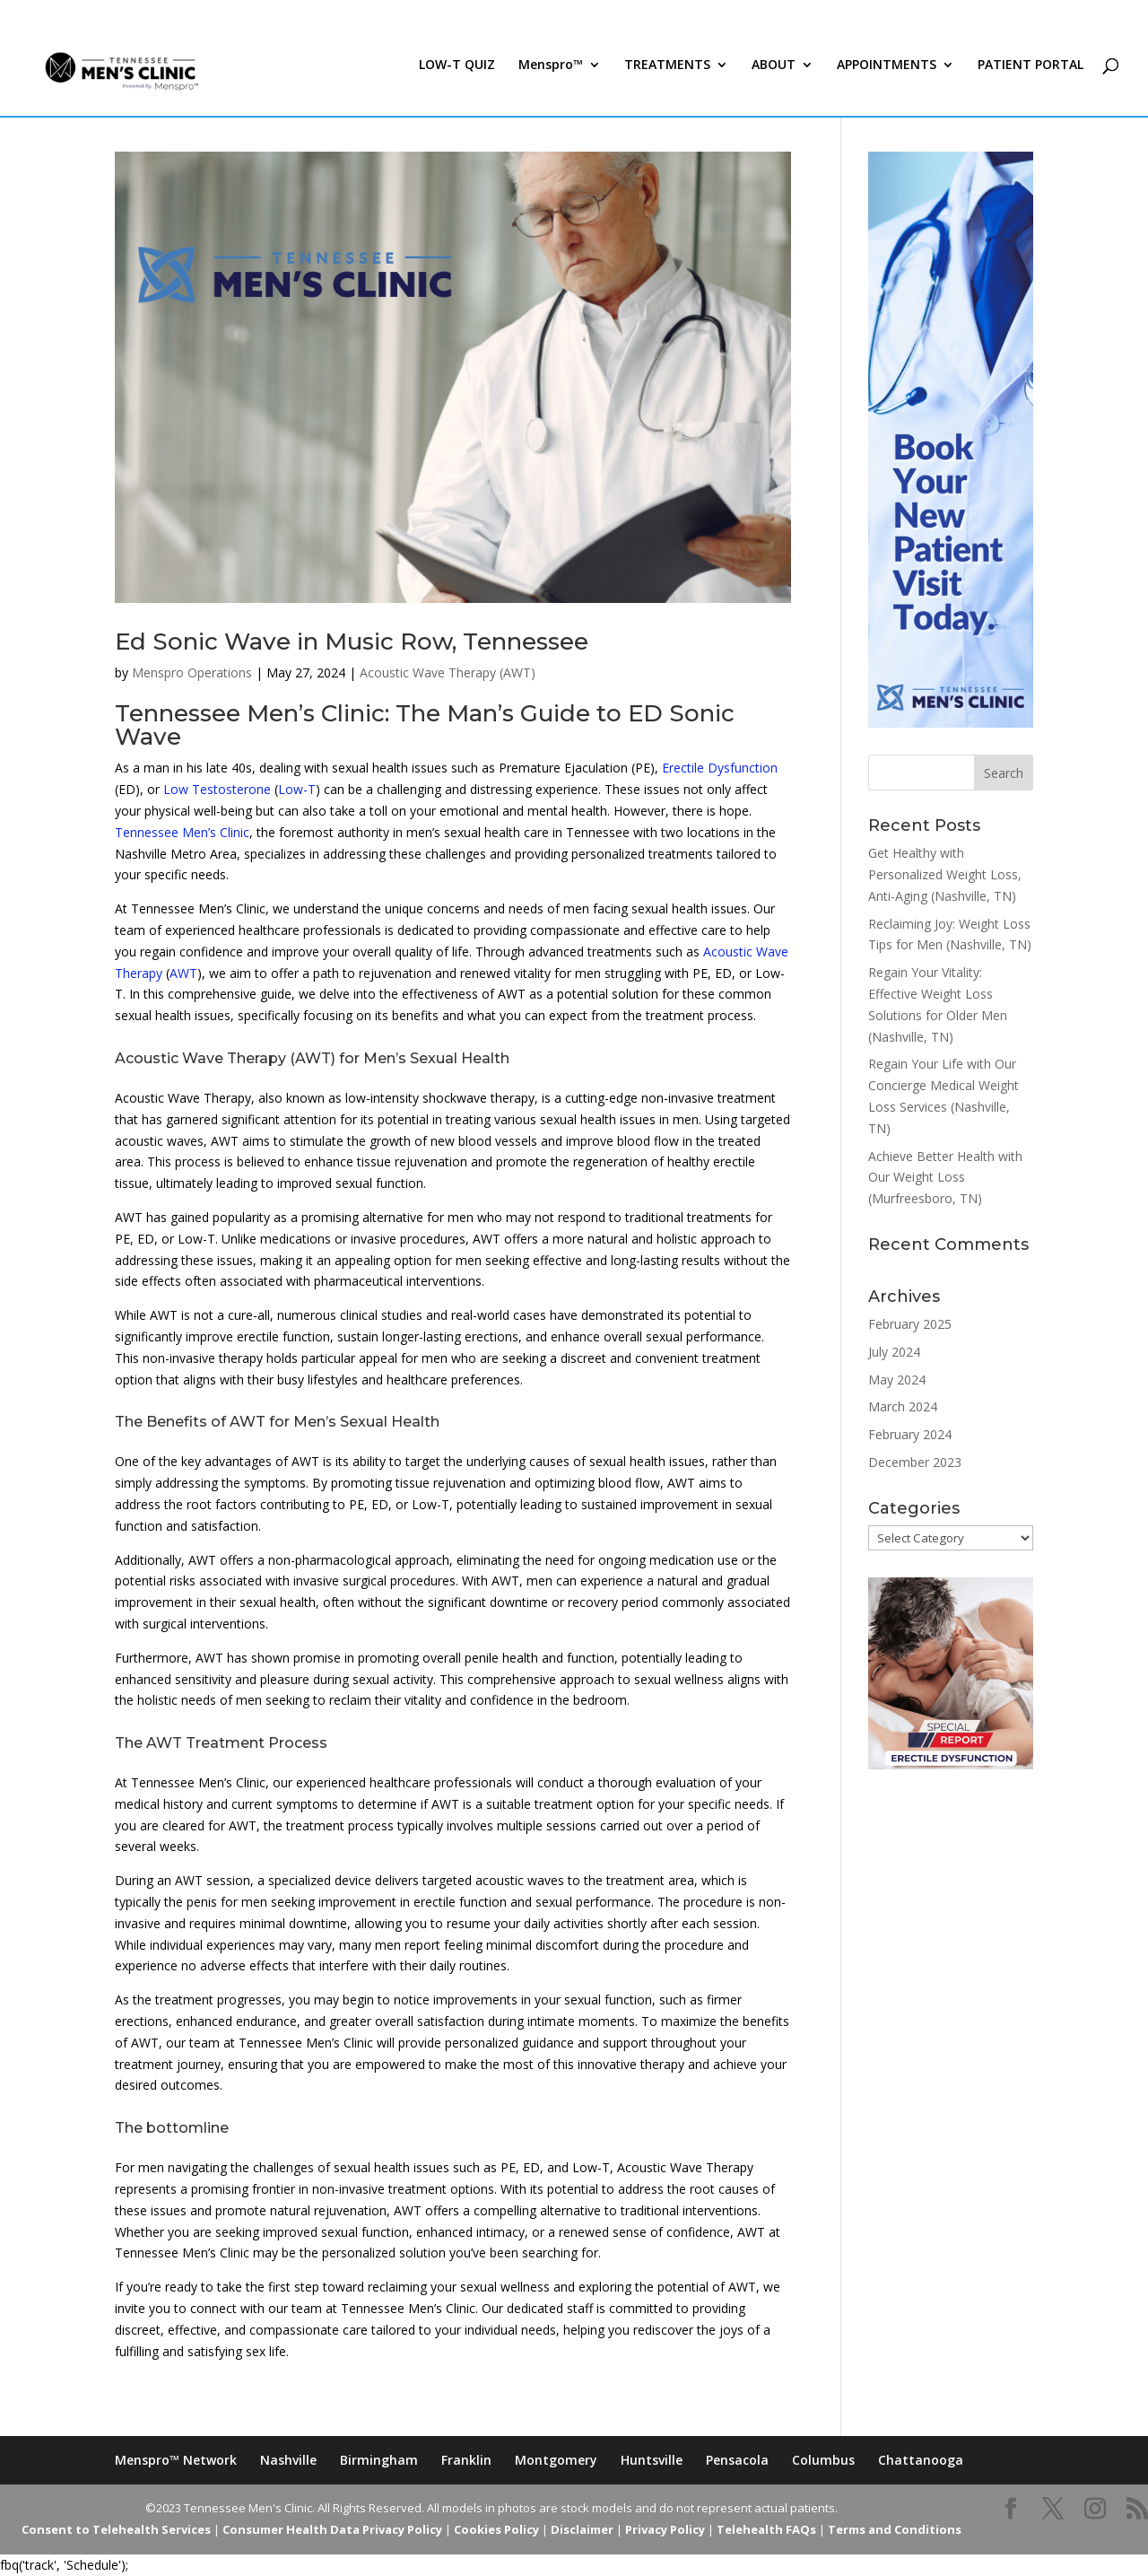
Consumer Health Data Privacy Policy (332, 2529)
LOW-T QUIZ (457, 79)
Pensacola (737, 2459)
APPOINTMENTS (886, 79)
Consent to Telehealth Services (116, 2529)
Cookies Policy (496, 2529)
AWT (183, 973)
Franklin (466, 2459)
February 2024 (910, 1434)
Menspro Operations (192, 672)
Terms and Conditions (894, 2529)
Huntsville (652, 2459)
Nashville (288, 2459)
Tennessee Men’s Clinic (182, 832)
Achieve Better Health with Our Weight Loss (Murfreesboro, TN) (945, 1178)
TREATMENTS (667, 79)
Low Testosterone (217, 789)
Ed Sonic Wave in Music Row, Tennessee (351, 641)
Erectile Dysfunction (720, 767)
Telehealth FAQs (766, 2529)
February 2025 (910, 1323)
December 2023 (914, 1462)
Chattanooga (920, 2459)
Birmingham (379, 2459)
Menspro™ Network (176, 2459)
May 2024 (897, 1379)
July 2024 (894, 1351)
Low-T (297, 789)
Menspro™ (550, 79)
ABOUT (774, 79)
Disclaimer (582, 2529)
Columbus (823, 2459)
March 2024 (902, 1406)
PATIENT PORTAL (1030, 79)
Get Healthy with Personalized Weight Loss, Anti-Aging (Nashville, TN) (945, 874)
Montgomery (556, 2459)
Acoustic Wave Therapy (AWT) (447, 672)
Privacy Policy (665, 2529)
